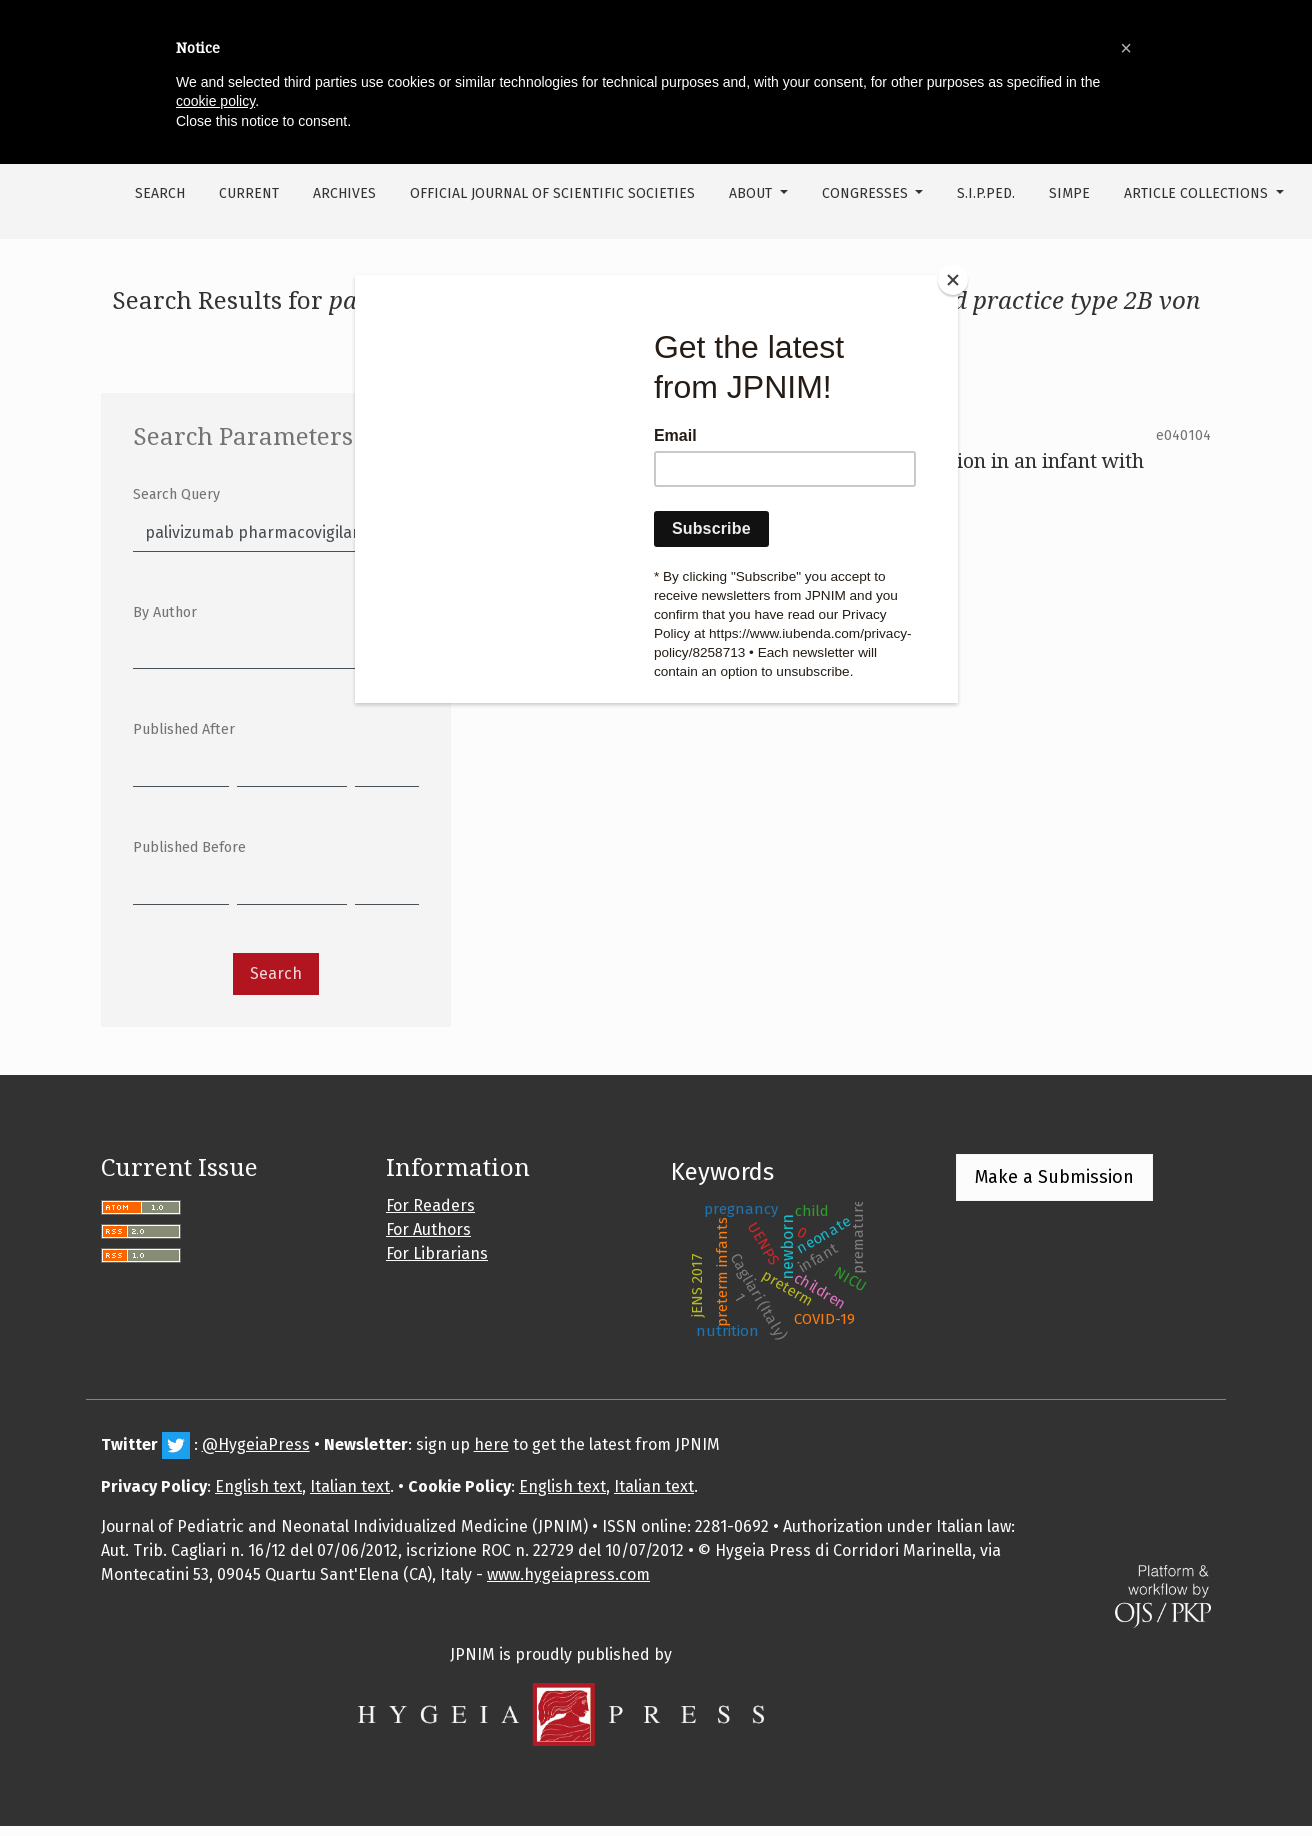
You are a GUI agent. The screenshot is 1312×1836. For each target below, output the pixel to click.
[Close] (953, 280)
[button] (1126, 48)
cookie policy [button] (215, 101)
